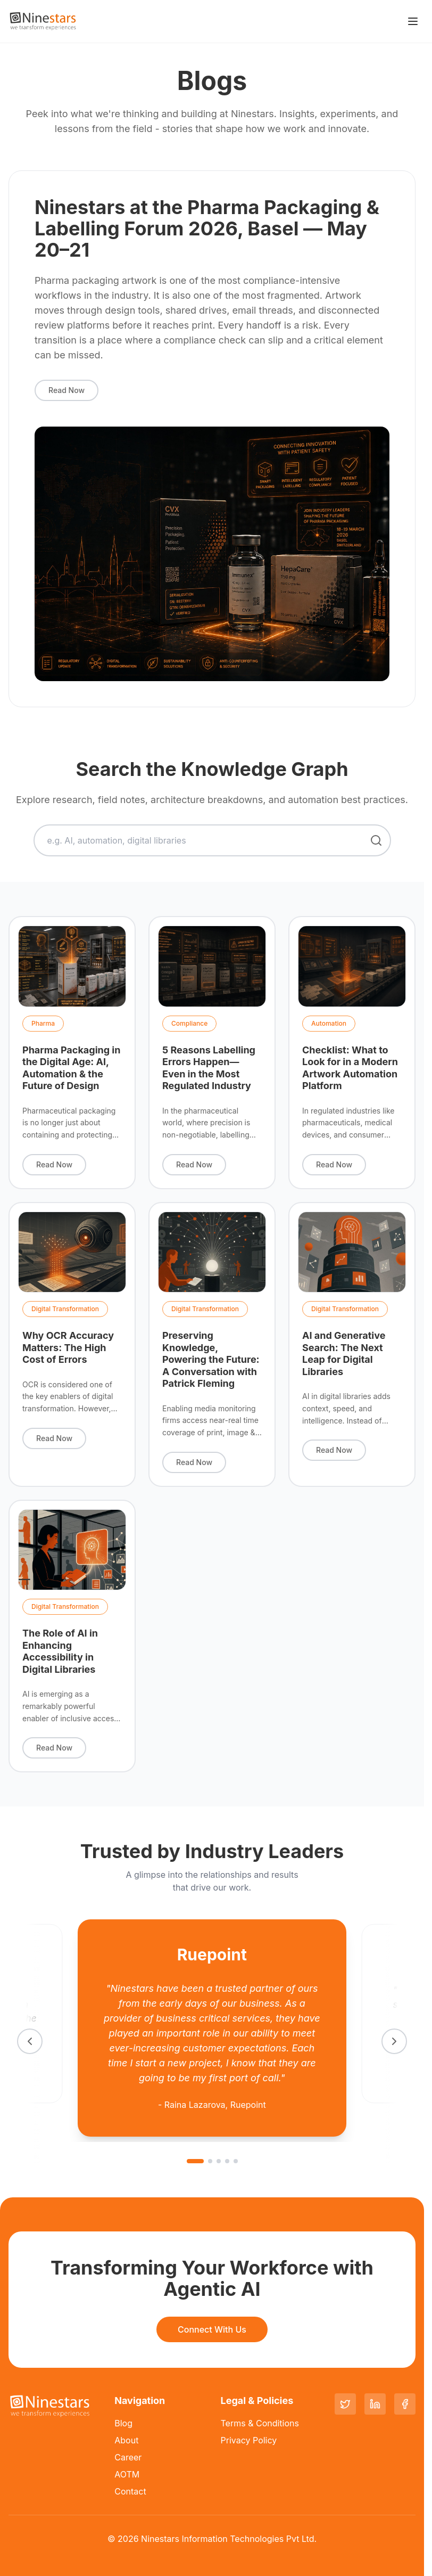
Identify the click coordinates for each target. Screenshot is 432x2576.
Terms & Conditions (260, 2423)
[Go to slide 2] (210, 2161)
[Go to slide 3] (219, 2161)
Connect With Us (212, 2329)
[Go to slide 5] (236, 2161)
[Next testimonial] (394, 2041)
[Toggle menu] (412, 21)
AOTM (126, 2474)
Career (128, 2457)
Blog (123, 2423)
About (126, 2440)
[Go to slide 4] (227, 2161)
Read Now (66, 390)
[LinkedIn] (375, 2404)
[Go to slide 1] (195, 2161)
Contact (130, 2491)
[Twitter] (345, 2404)
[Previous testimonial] (30, 2041)
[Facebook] (405, 2404)
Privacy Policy (249, 2440)
